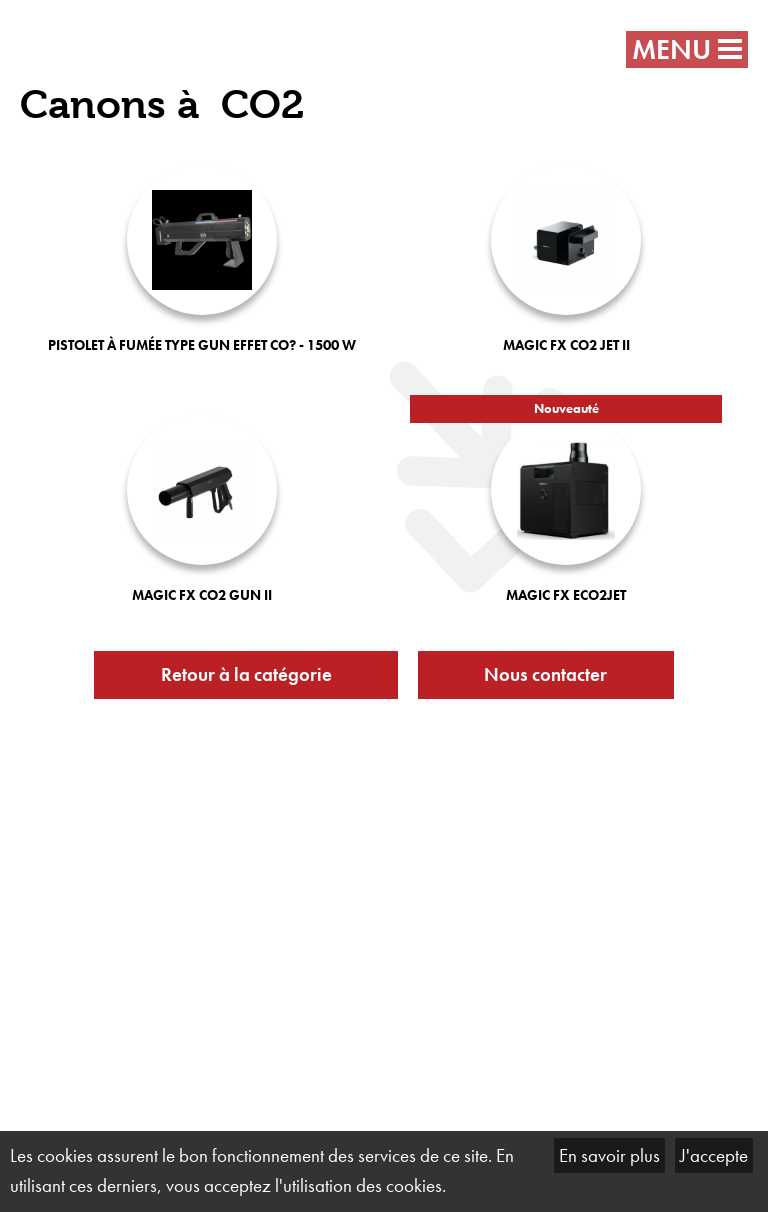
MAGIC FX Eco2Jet (566, 595)
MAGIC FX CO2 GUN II (202, 595)
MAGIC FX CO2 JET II (566, 345)
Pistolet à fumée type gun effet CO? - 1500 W (202, 345)
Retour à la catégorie (246, 674)
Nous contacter (545, 674)
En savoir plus (609, 1155)
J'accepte (714, 1155)
